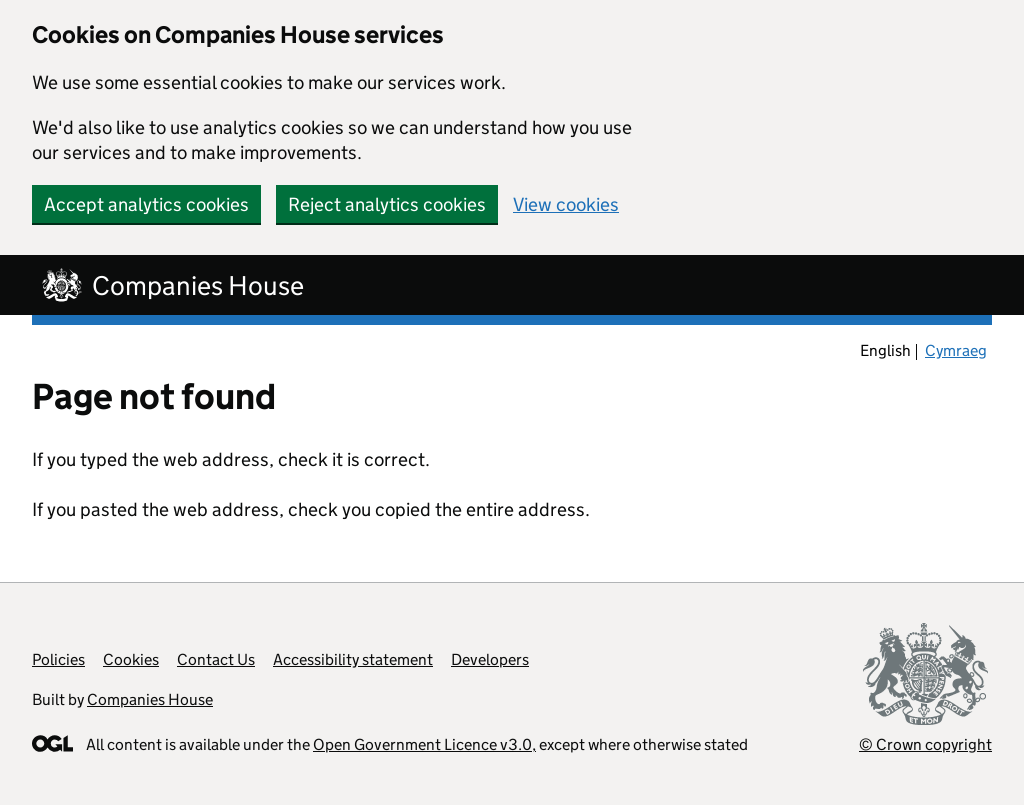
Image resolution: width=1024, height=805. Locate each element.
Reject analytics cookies (387, 204)
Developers (490, 659)
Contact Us (216, 659)
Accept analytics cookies (146, 204)
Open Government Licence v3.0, (424, 744)
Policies (58, 659)
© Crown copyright (925, 744)
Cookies (131, 659)
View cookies (566, 204)
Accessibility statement (353, 659)
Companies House (150, 699)
